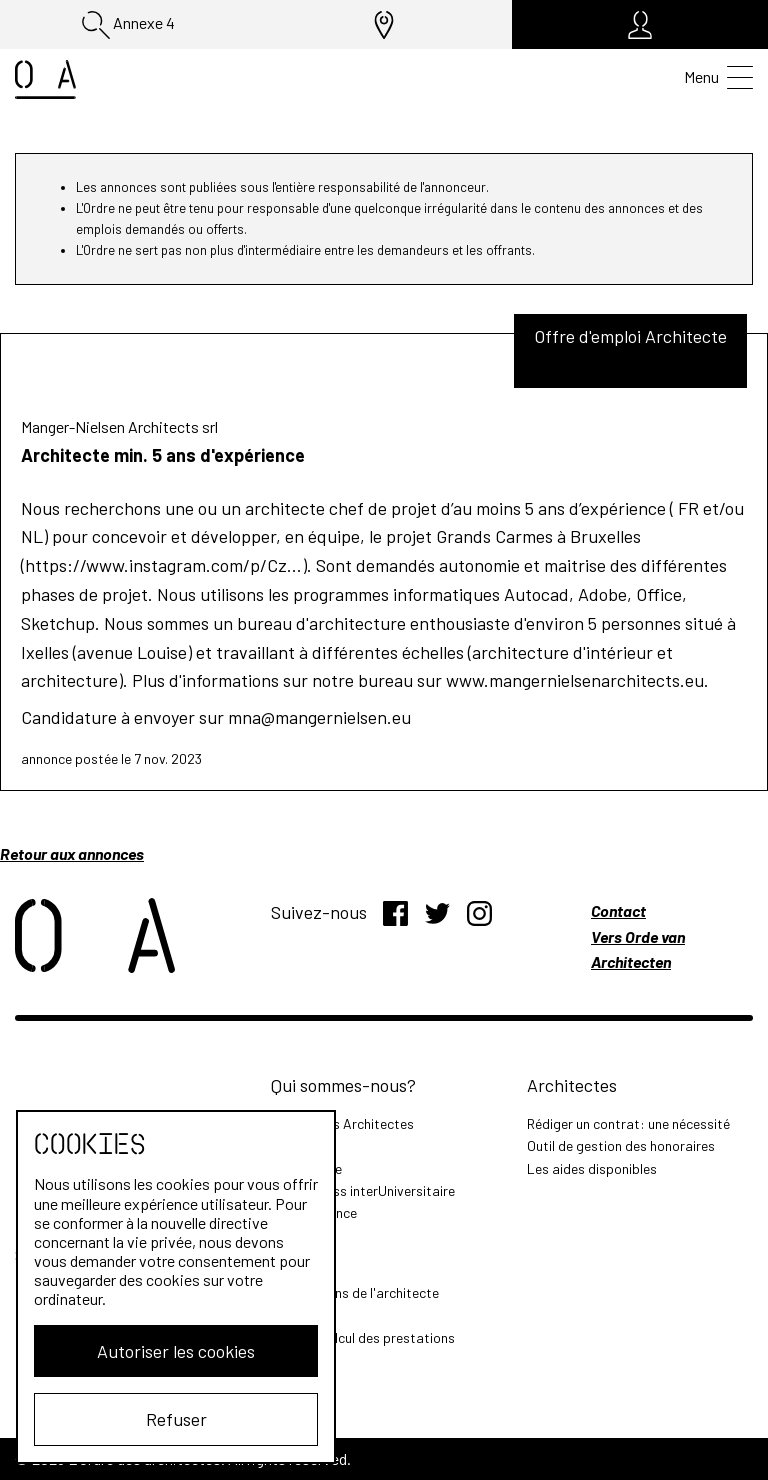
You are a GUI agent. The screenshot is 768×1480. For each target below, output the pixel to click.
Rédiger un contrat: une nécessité (628, 1123)
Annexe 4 (128, 25)
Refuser (176, 1419)
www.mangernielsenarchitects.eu (575, 680)
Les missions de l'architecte (355, 1292)
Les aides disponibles (592, 1168)
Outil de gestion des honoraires (621, 1145)
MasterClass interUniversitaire (363, 1190)
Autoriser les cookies (176, 1351)
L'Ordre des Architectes (342, 1123)
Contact (618, 910)
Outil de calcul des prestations (363, 1337)
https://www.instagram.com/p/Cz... (163, 565)
